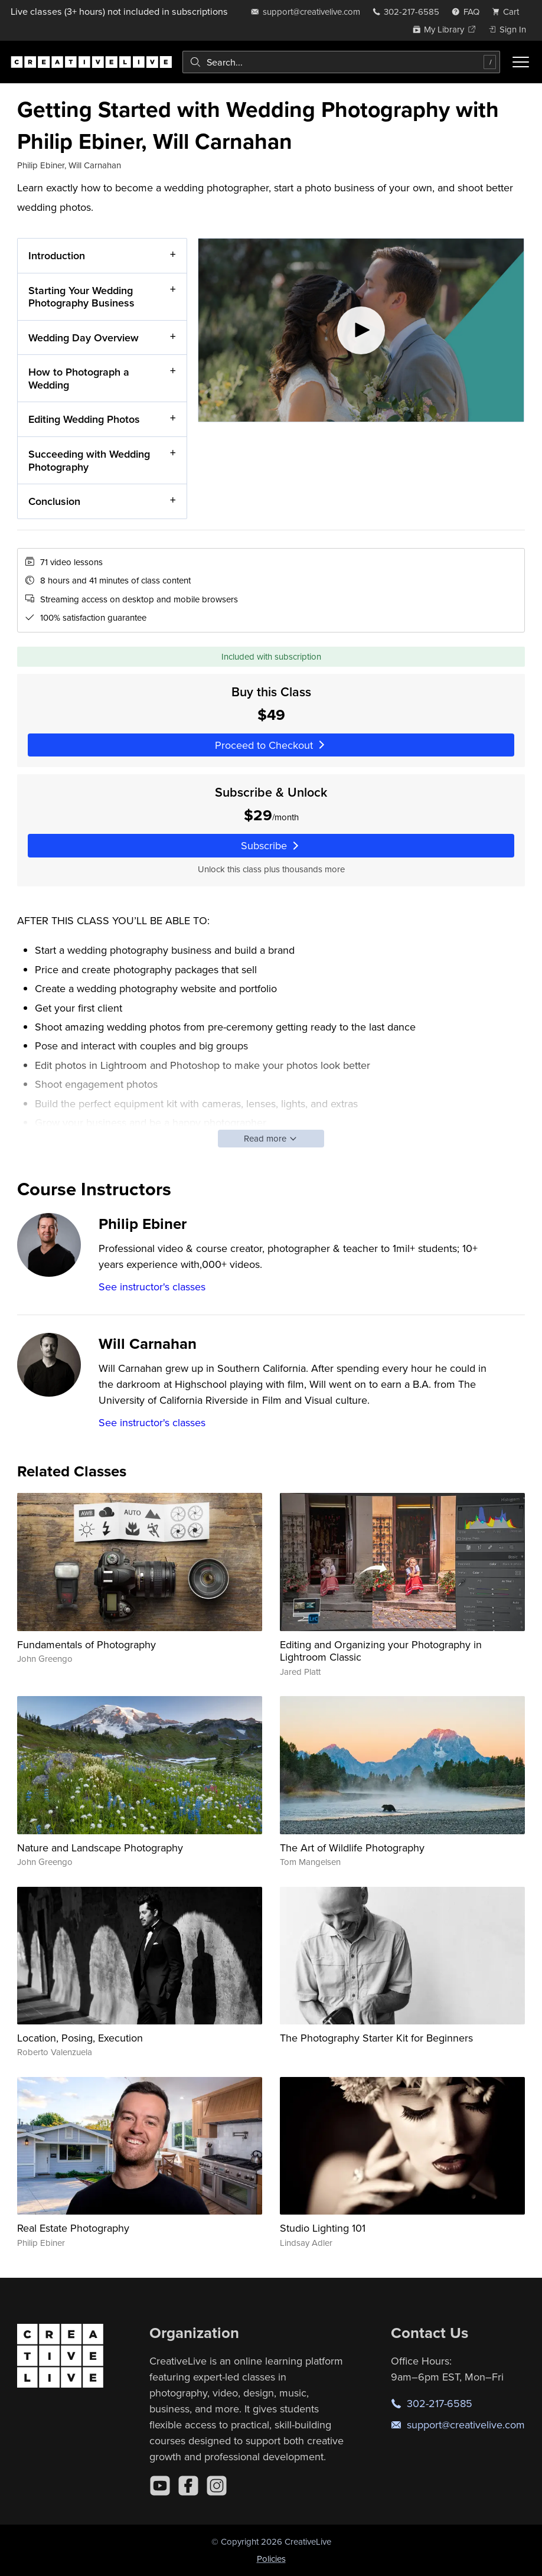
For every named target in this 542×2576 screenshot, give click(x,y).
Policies (271, 2558)
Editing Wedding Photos (84, 419)
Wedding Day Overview (83, 337)
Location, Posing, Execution (80, 2037)
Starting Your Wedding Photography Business (81, 297)
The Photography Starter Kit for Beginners (376, 2037)
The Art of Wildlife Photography (352, 1847)
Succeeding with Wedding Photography (89, 460)
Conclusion (54, 501)
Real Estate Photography (73, 2227)
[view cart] (509, 11)
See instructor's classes (152, 1286)
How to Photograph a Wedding (78, 378)
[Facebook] (188, 2485)
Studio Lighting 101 (322, 2227)
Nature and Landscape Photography (100, 1847)
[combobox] (341, 62)
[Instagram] (216, 2485)
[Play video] (361, 330)
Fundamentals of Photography (86, 1644)
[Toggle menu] (520, 62)
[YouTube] (160, 2485)
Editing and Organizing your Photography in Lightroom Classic (381, 1651)
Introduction (56, 255)
